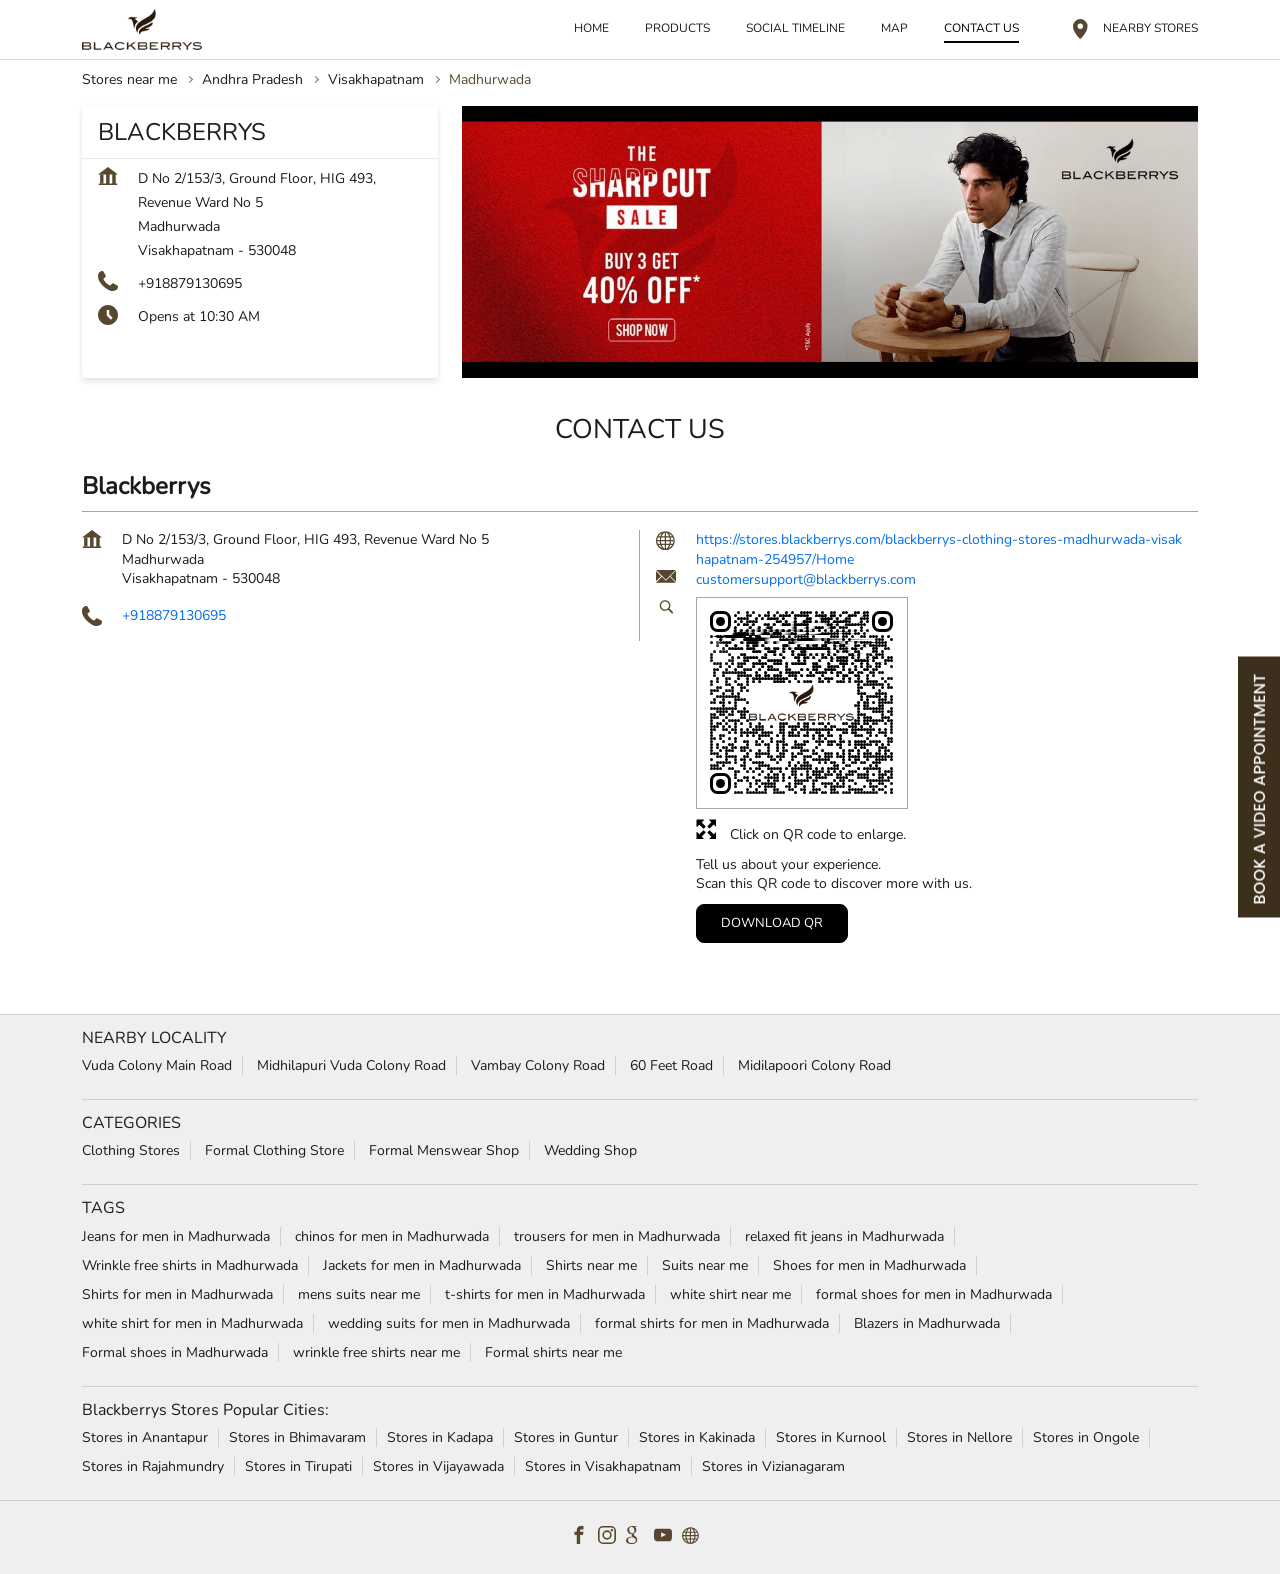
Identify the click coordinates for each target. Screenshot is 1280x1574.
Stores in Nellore (959, 1437)
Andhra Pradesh (252, 79)
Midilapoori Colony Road (814, 1065)
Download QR (772, 922)
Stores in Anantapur (145, 1437)
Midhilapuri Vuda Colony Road (351, 1065)
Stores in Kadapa (440, 1437)
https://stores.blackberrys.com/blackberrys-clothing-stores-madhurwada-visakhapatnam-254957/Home (939, 549)
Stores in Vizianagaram (773, 1466)
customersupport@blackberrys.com (806, 579)
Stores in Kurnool (831, 1437)
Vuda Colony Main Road (157, 1065)
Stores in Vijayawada (438, 1466)
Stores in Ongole (1086, 1437)
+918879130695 (190, 283)
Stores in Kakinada (697, 1437)
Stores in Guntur (566, 1437)
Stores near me (129, 79)
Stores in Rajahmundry (153, 1466)
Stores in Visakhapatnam (603, 1466)
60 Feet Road (671, 1065)
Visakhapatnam (376, 79)
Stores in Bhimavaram (297, 1437)
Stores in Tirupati (298, 1466)
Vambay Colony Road (538, 1065)
